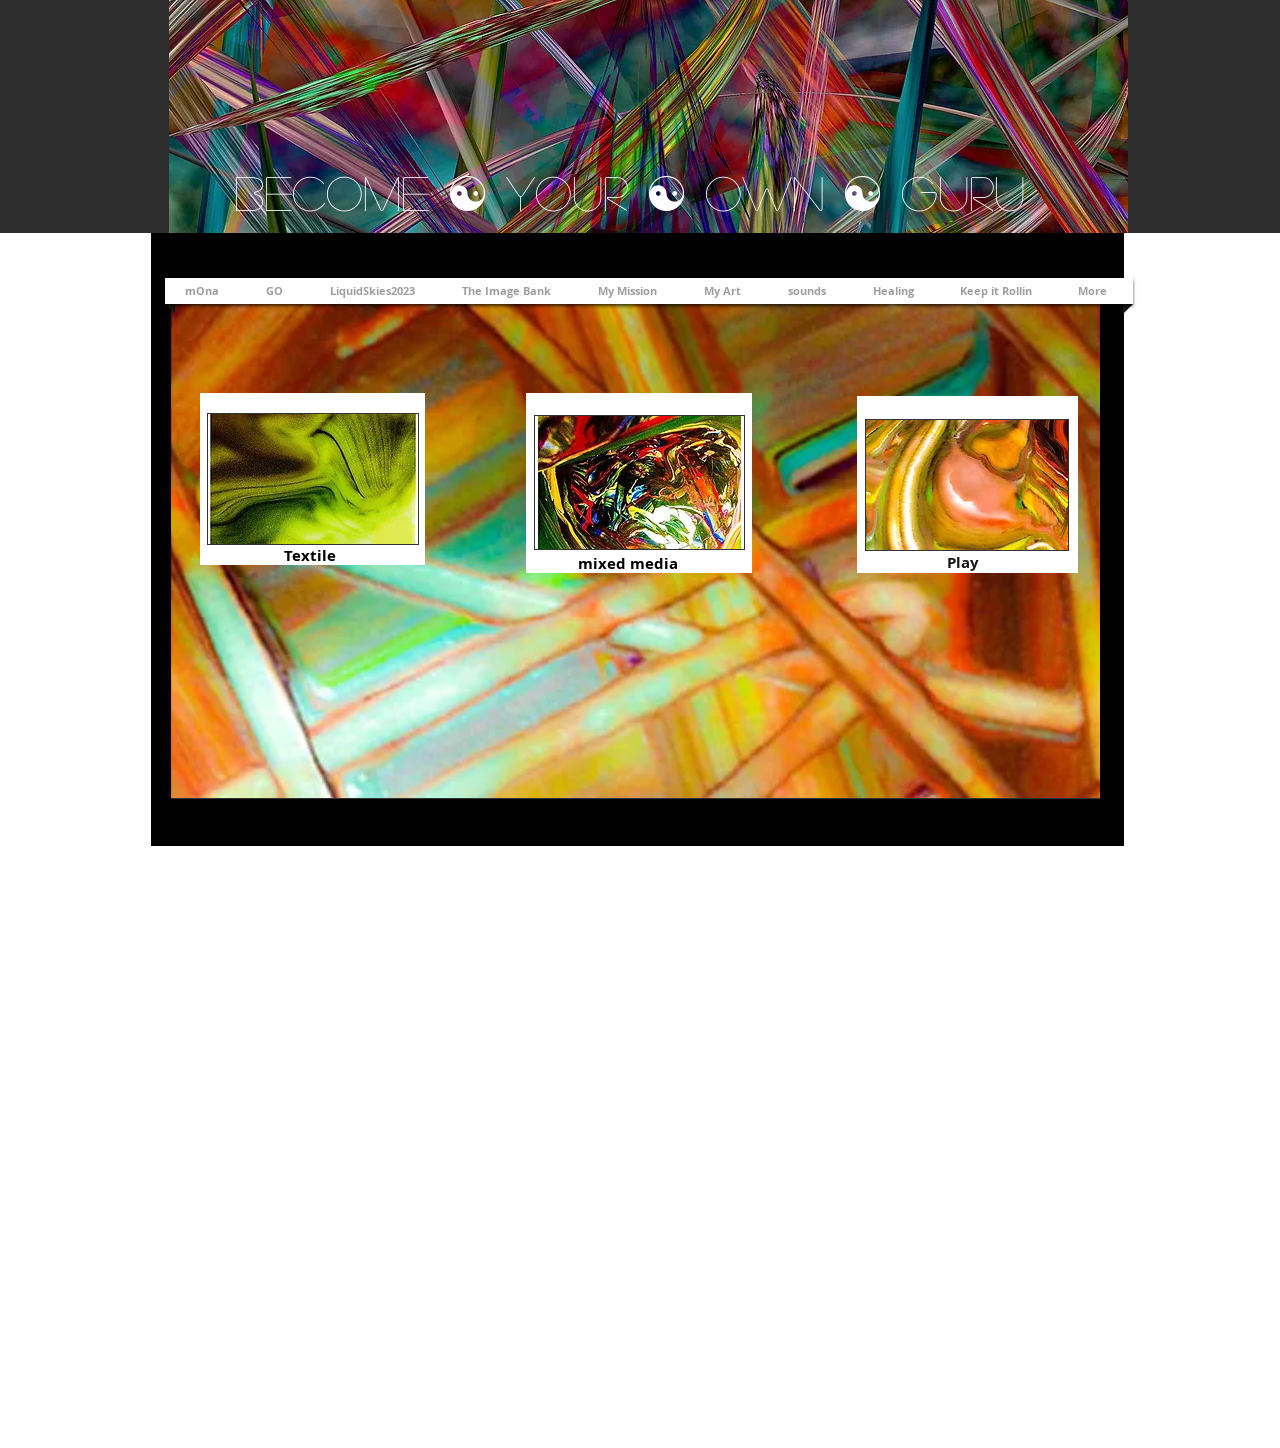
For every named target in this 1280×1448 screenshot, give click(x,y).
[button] (726, 291)
